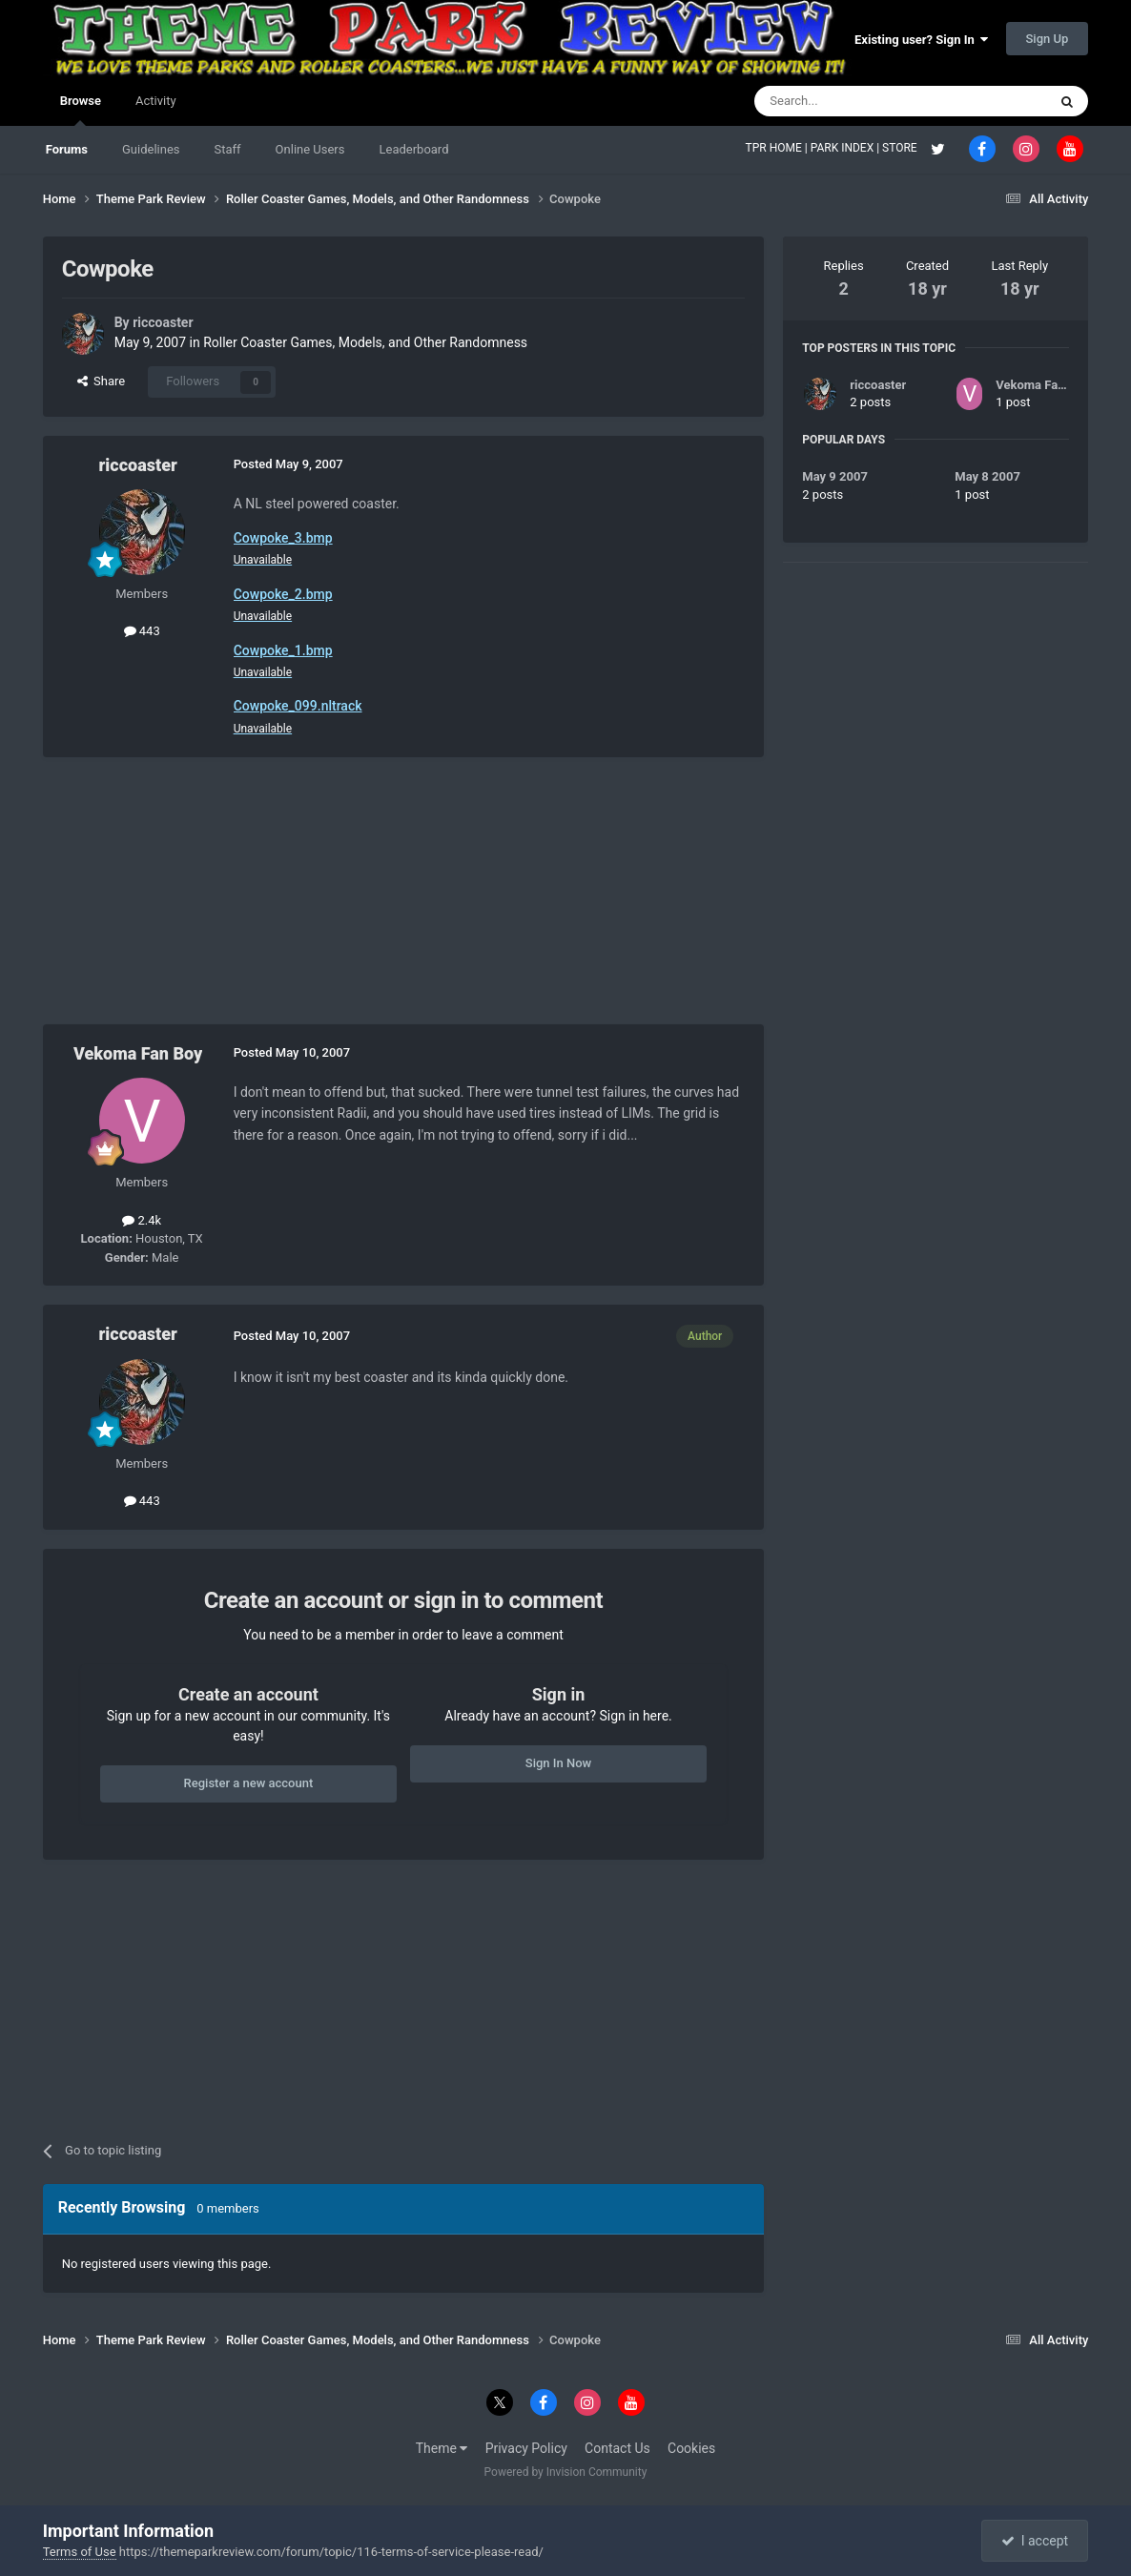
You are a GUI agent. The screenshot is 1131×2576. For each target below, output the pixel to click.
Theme (442, 2448)
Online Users (310, 149)
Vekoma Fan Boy (138, 1053)
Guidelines (151, 149)
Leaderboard (413, 149)
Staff (228, 149)
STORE (901, 148)
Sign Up (1047, 38)
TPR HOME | (778, 148)
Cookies (691, 2448)
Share (101, 381)
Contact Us (617, 2448)
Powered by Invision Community (566, 2472)
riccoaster (163, 322)
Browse (80, 109)
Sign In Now (558, 1763)
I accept (1034, 2540)
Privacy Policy (526, 2448)
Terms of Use (79, 2552)
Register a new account (249, 1783)
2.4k (141, 1220)
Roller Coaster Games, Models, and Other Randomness (365, 342)
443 (142, 631)
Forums (67, 149)
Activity (155, 100)
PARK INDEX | (846, 148)
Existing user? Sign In (921, 39)
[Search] (855, 101)
